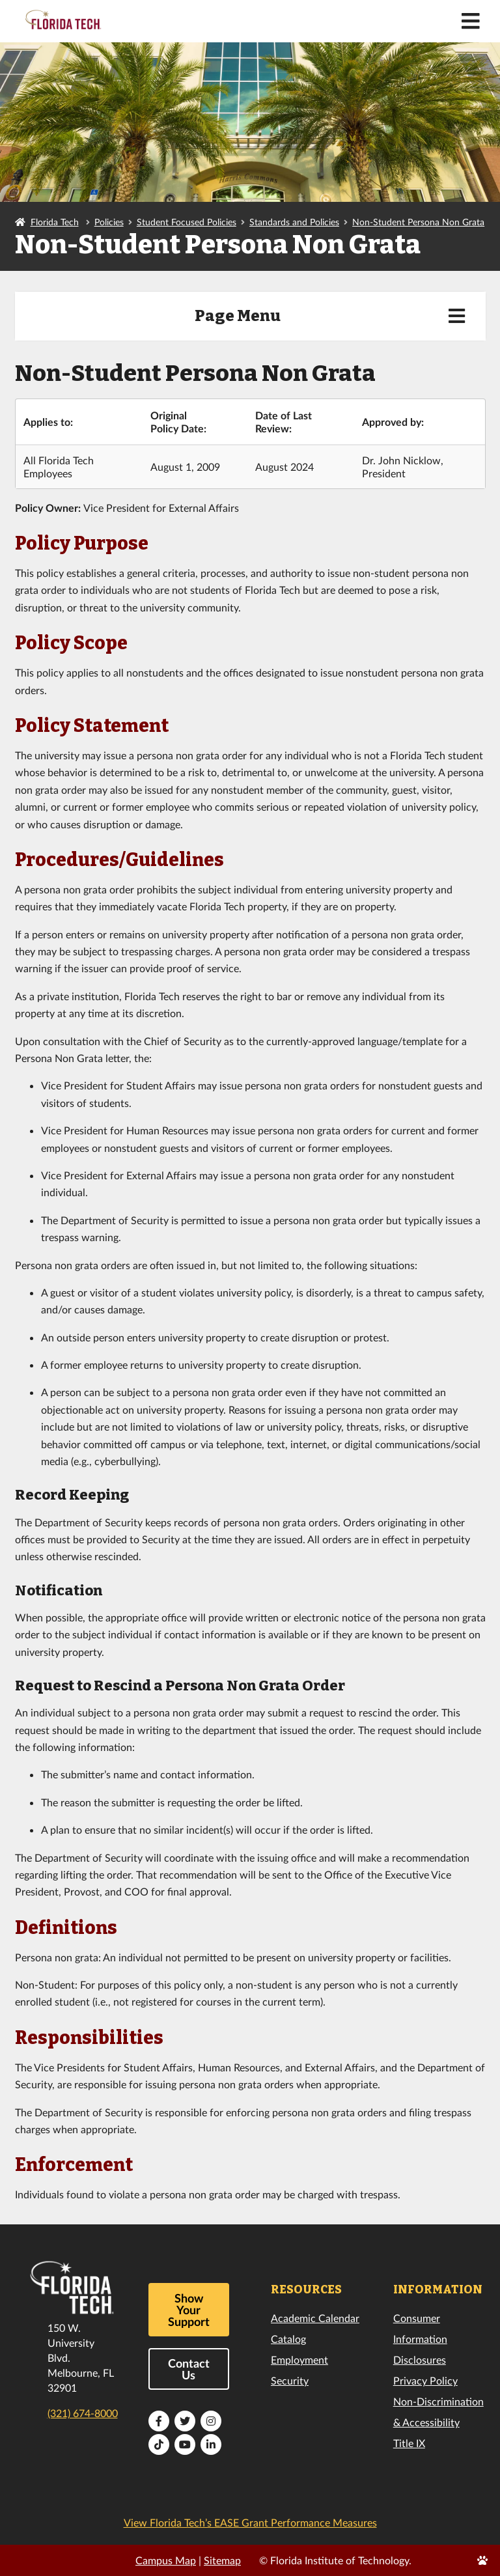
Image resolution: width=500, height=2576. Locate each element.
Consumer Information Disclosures (420, 2339)
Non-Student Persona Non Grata (418, 221)
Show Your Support (189, 2310)
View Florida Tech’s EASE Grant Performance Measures (250, 2522)
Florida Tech (55, 221)
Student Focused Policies (186, 221)
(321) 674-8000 (83, 2413)
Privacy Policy (425, 2380)
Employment (299, 2359)
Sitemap (222, 2560)
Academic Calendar (315, 2318)
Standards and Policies (294, 221)
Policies (109, 221)
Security (290, 2380)
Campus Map (165, 2560)
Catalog (288, 2338)
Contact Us (189, 2369)
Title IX (409, 2443)
